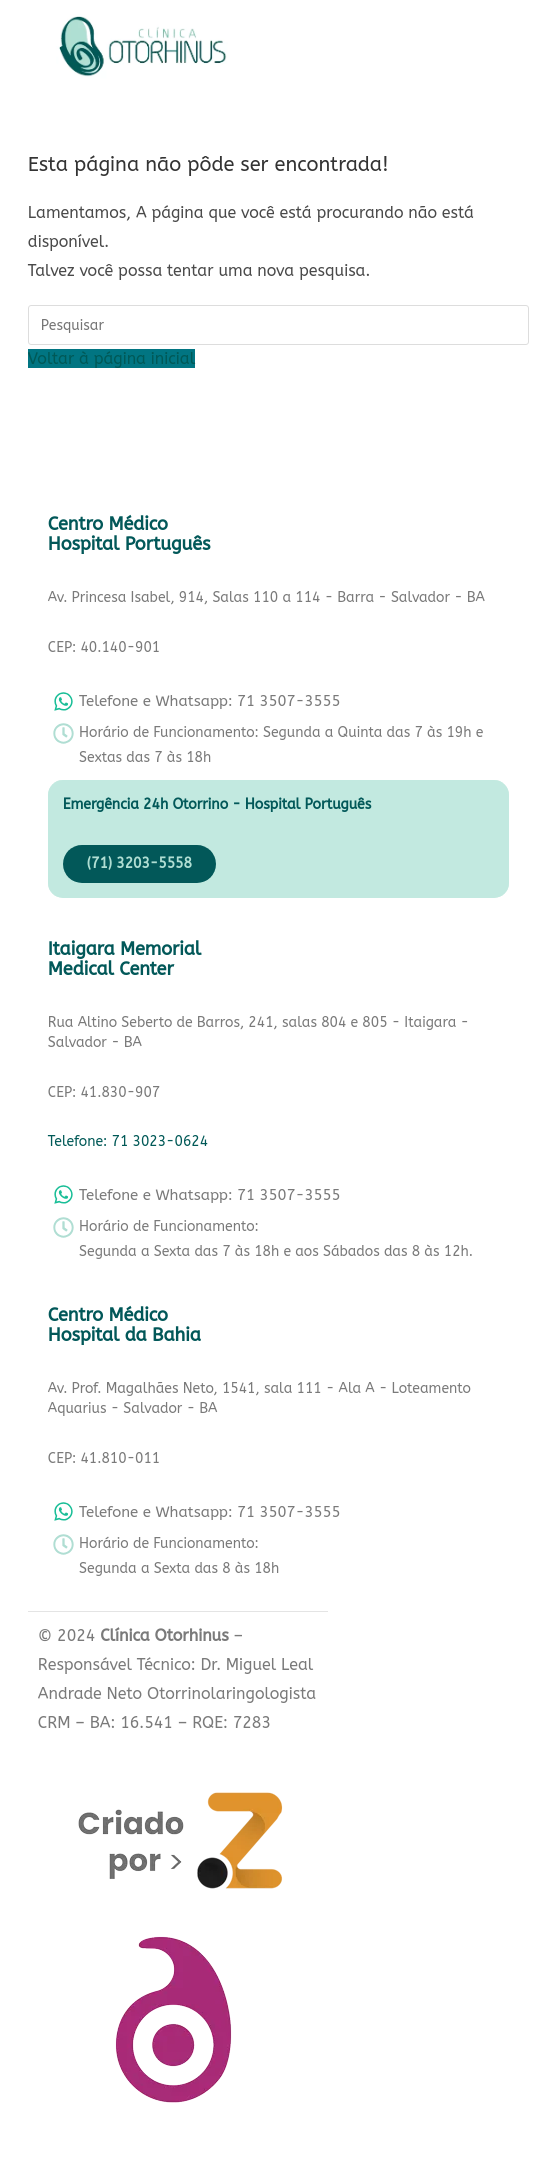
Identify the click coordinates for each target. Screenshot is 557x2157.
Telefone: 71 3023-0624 (128, 1141)
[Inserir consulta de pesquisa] (278, 325)
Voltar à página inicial (111, 358)
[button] (299, 51)
